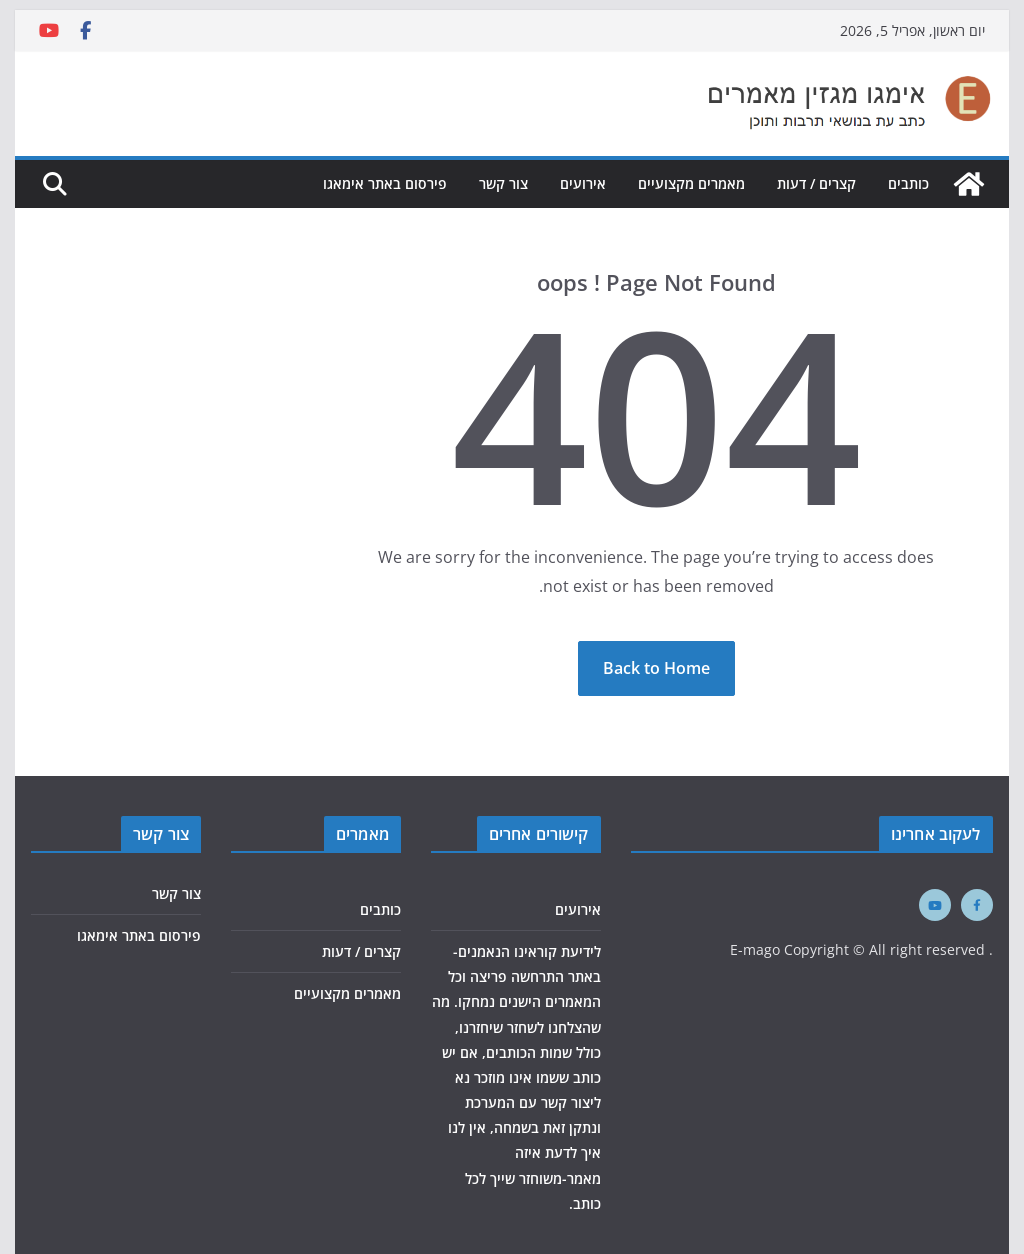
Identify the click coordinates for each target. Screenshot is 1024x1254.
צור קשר (503, 183)
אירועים (583, 183)
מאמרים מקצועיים (691, 183)
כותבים (908, 183)
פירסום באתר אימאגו (385, 183)
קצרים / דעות (816, 183)
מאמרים (362, 834)
